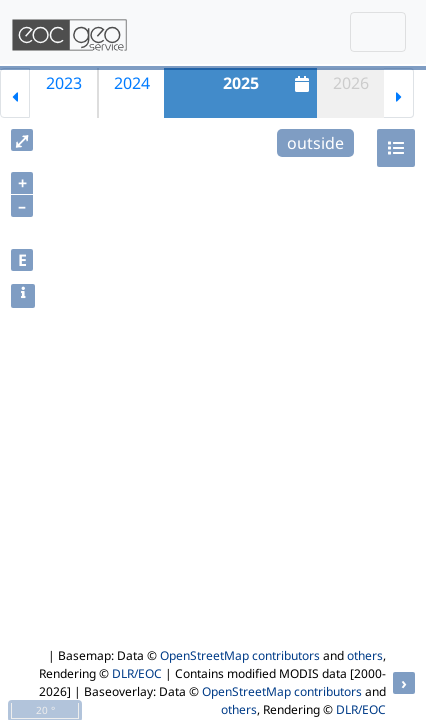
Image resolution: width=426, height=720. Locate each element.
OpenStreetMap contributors (240, 655)
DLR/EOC (137, 673)
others (365, 655)
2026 (351, 83)
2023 (64, 83)
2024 (132, 83)
